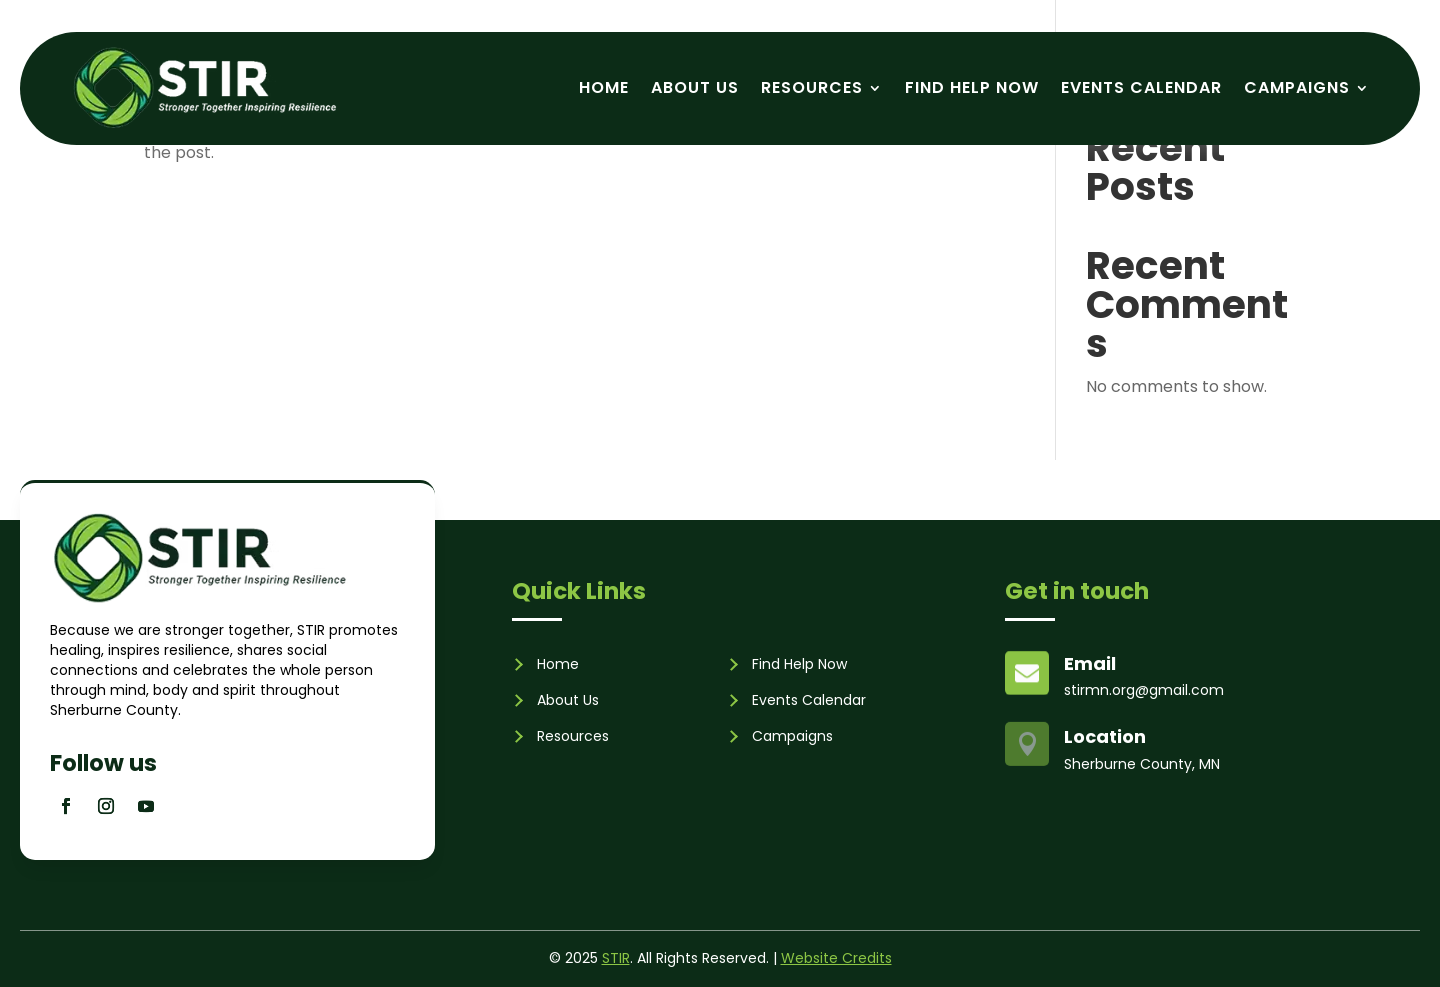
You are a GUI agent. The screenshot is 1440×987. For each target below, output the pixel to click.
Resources (812, 87)
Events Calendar (1141, 87)
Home (604, 87)
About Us (695, 87)
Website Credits (836, 958)
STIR (616, 958)
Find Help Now (972, 87)
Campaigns (1297, 87)
